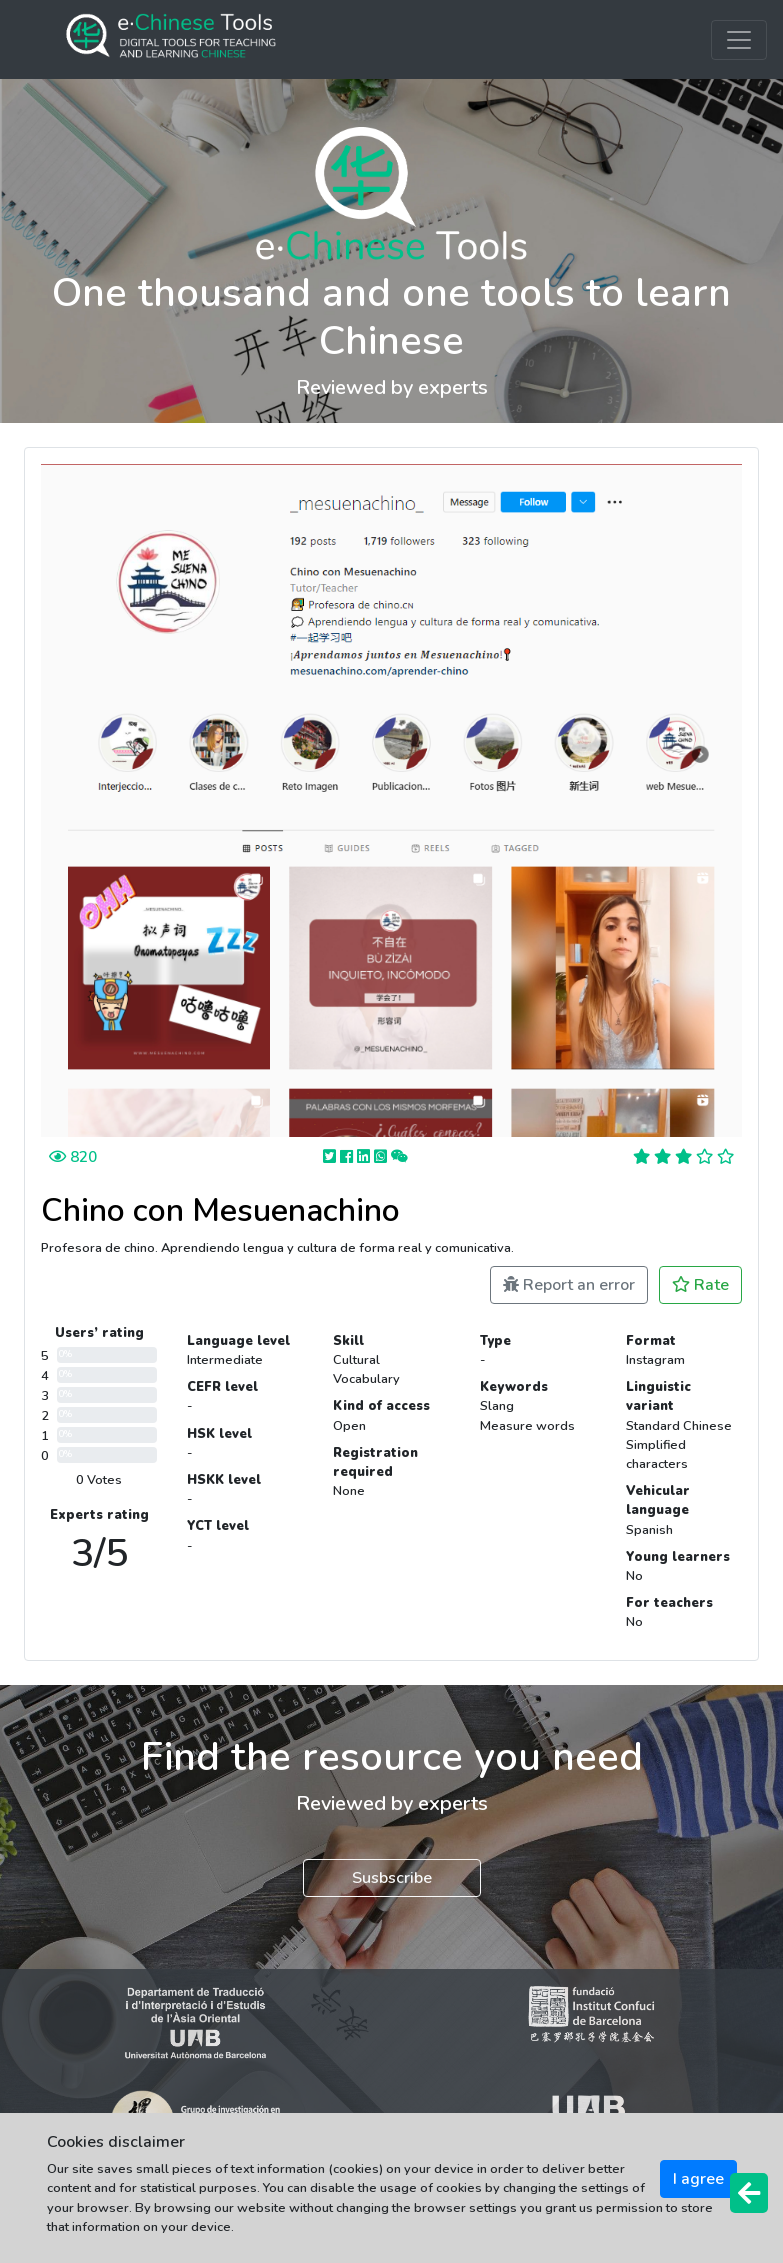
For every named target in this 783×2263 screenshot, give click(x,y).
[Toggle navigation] (739, 40)
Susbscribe (392, 1878)
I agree (698, 2179)
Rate (700, 1285)
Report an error (569, 1285)
